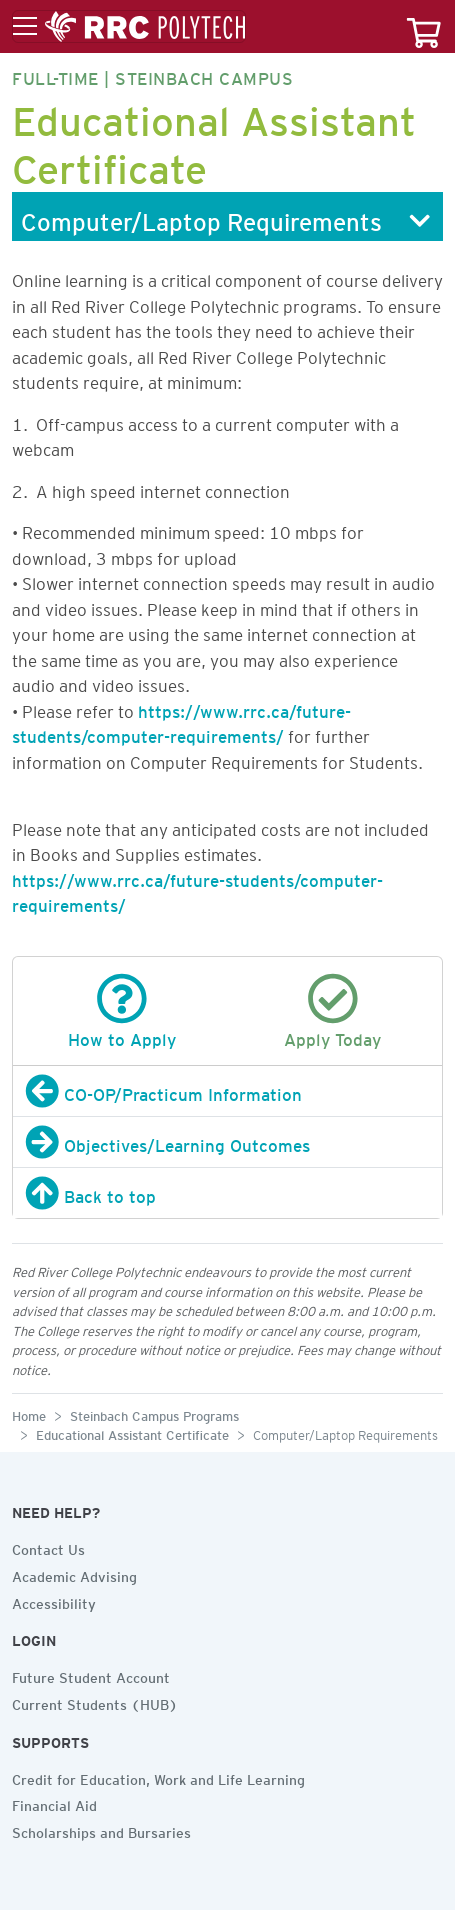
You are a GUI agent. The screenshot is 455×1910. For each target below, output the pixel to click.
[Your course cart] (424, 26)
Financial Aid (54, 1803)
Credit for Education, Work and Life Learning (158, 1777)
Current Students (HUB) (95, 1702)
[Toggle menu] (129, 27)
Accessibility (54, 1601)
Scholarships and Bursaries (101, 1830)
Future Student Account (91, 1675)
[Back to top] (227, 1193)
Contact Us (48, 1547)
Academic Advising (74, 1574)
